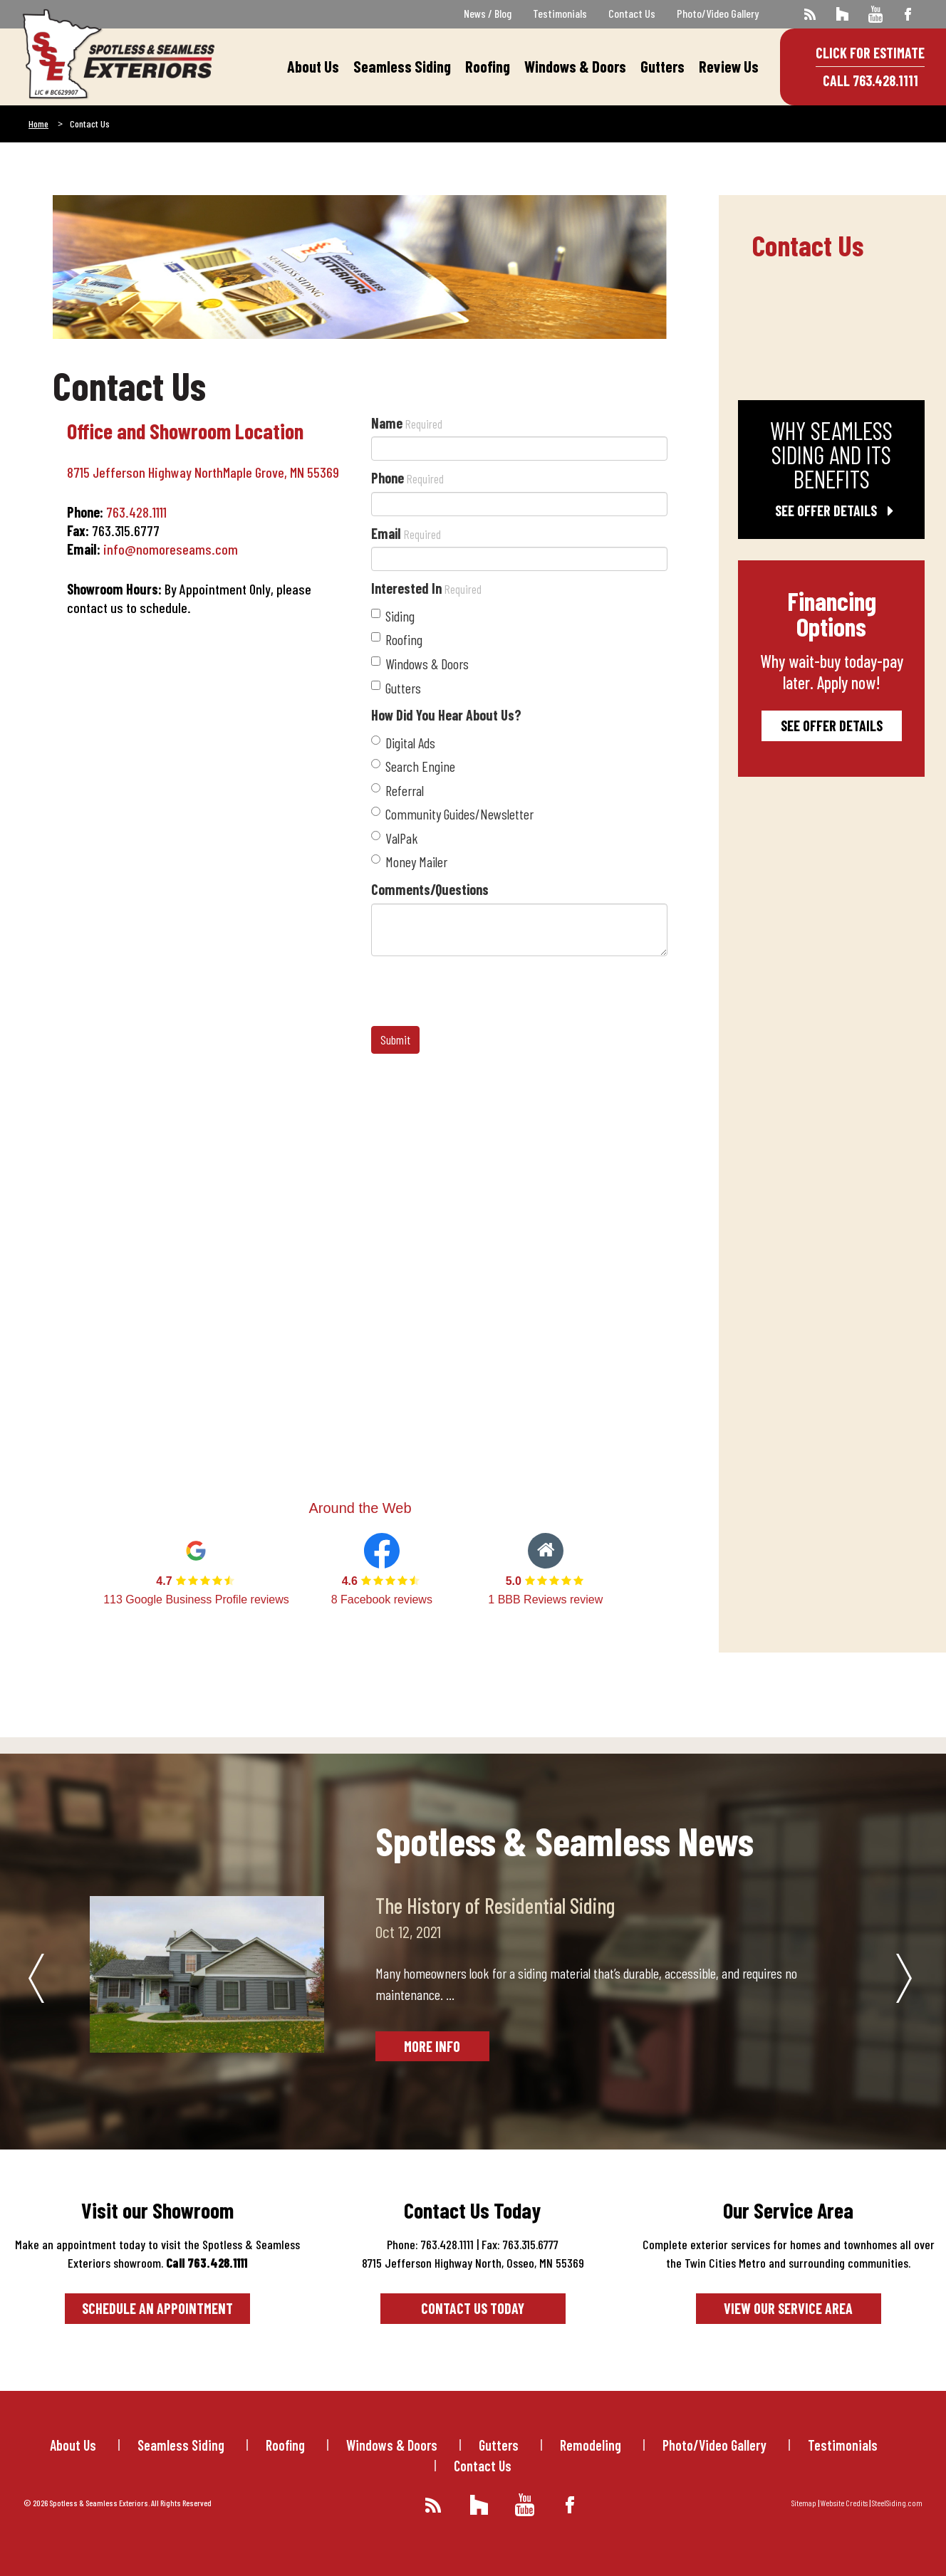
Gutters (662, 66)
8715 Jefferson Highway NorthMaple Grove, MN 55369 (203, 472)
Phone (407, 477)
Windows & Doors (575, 66)
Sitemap (803, 2503)
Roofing (487, 66)
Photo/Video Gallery (718, 13)
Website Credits (844, 2503)
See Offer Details (831, 510)
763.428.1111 (136, 511)
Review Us (729, 66)
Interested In (426, 588)
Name (406, 422)
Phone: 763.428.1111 (430, 2244)
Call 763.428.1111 (870, 80)
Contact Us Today (472, 2308)
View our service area (788, 2308)
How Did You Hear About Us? (446, 714)
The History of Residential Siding (495, 1905)
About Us (313, 66)
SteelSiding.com (897, 2503)
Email (406, 533)
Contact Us (631, 13)
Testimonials (560, 13)
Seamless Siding (402, 66)
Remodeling (590, 2445)
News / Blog (487, 13)
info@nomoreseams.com (170, 548)
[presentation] (479, 991)
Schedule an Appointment (157, 2308)
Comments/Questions (430, 889)
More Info (432, 2046)
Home (38, 123)
